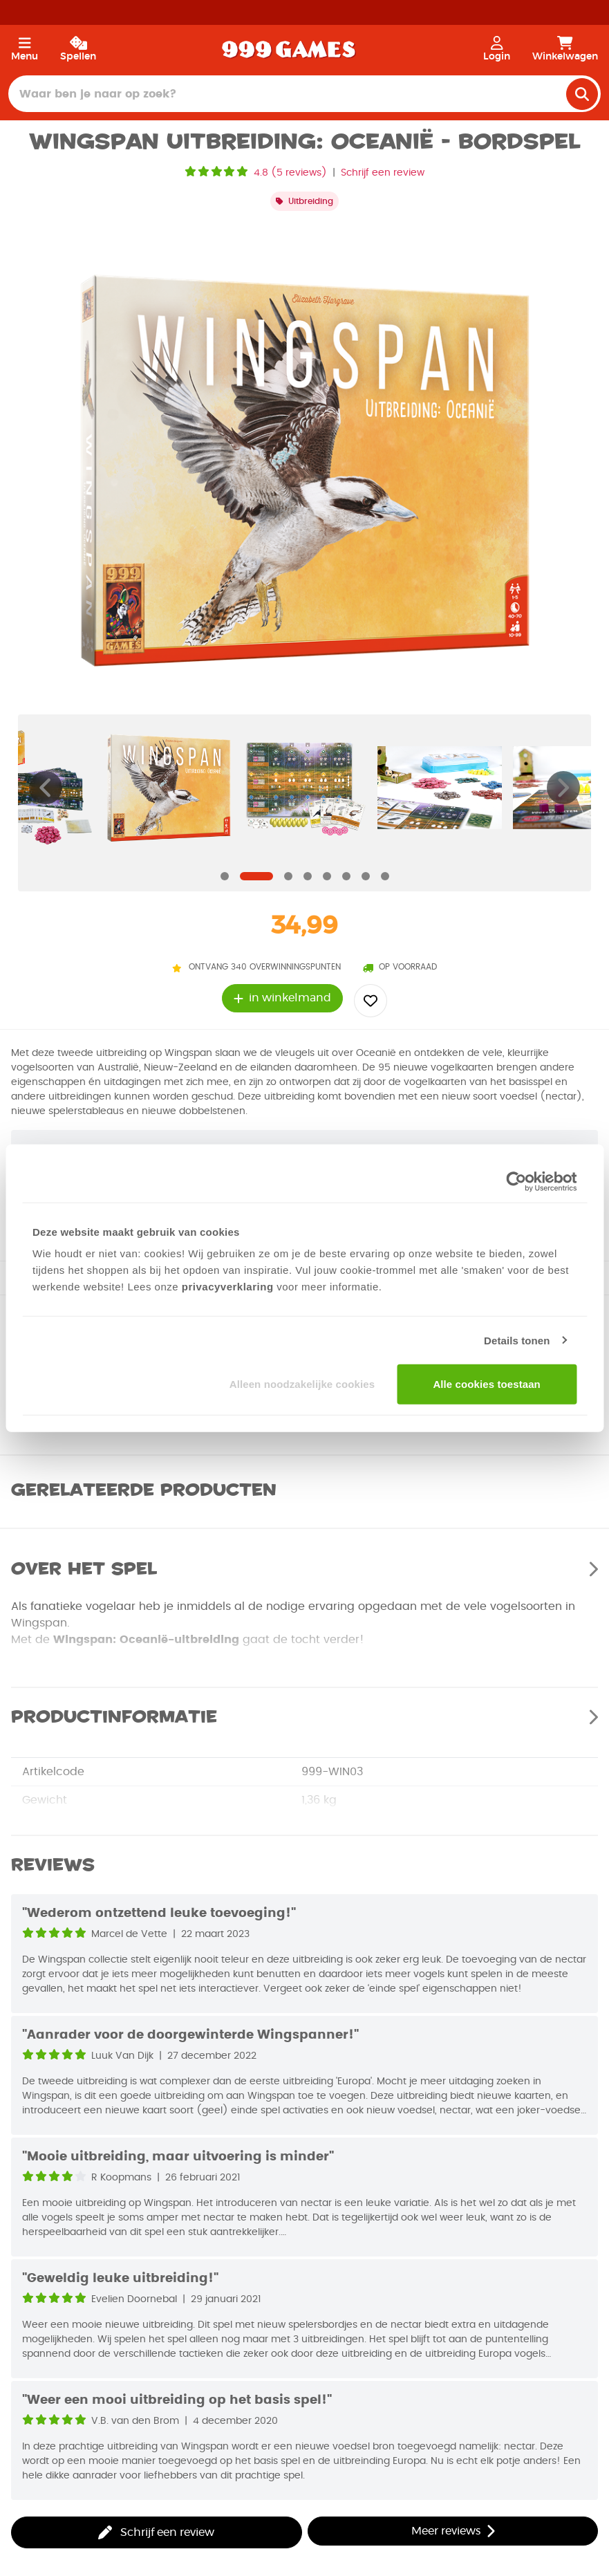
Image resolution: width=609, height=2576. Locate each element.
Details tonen (517, 1340)
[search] (582, 94)
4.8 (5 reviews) (290, 173)
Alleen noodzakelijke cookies (302, 1384)
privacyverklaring (228, 1286)
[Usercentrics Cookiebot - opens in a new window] (516, 1181)
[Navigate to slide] (225, 876)
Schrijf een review (382, 173)
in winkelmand (282, 998)
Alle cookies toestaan (487, 1384)
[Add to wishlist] (370, 1000)
